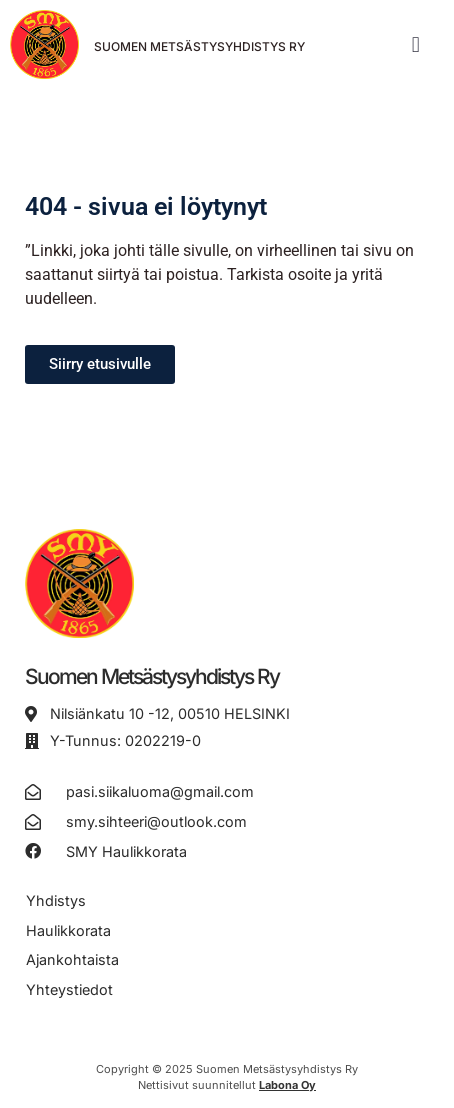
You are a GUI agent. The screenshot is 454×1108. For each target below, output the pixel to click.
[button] (415, 44)
